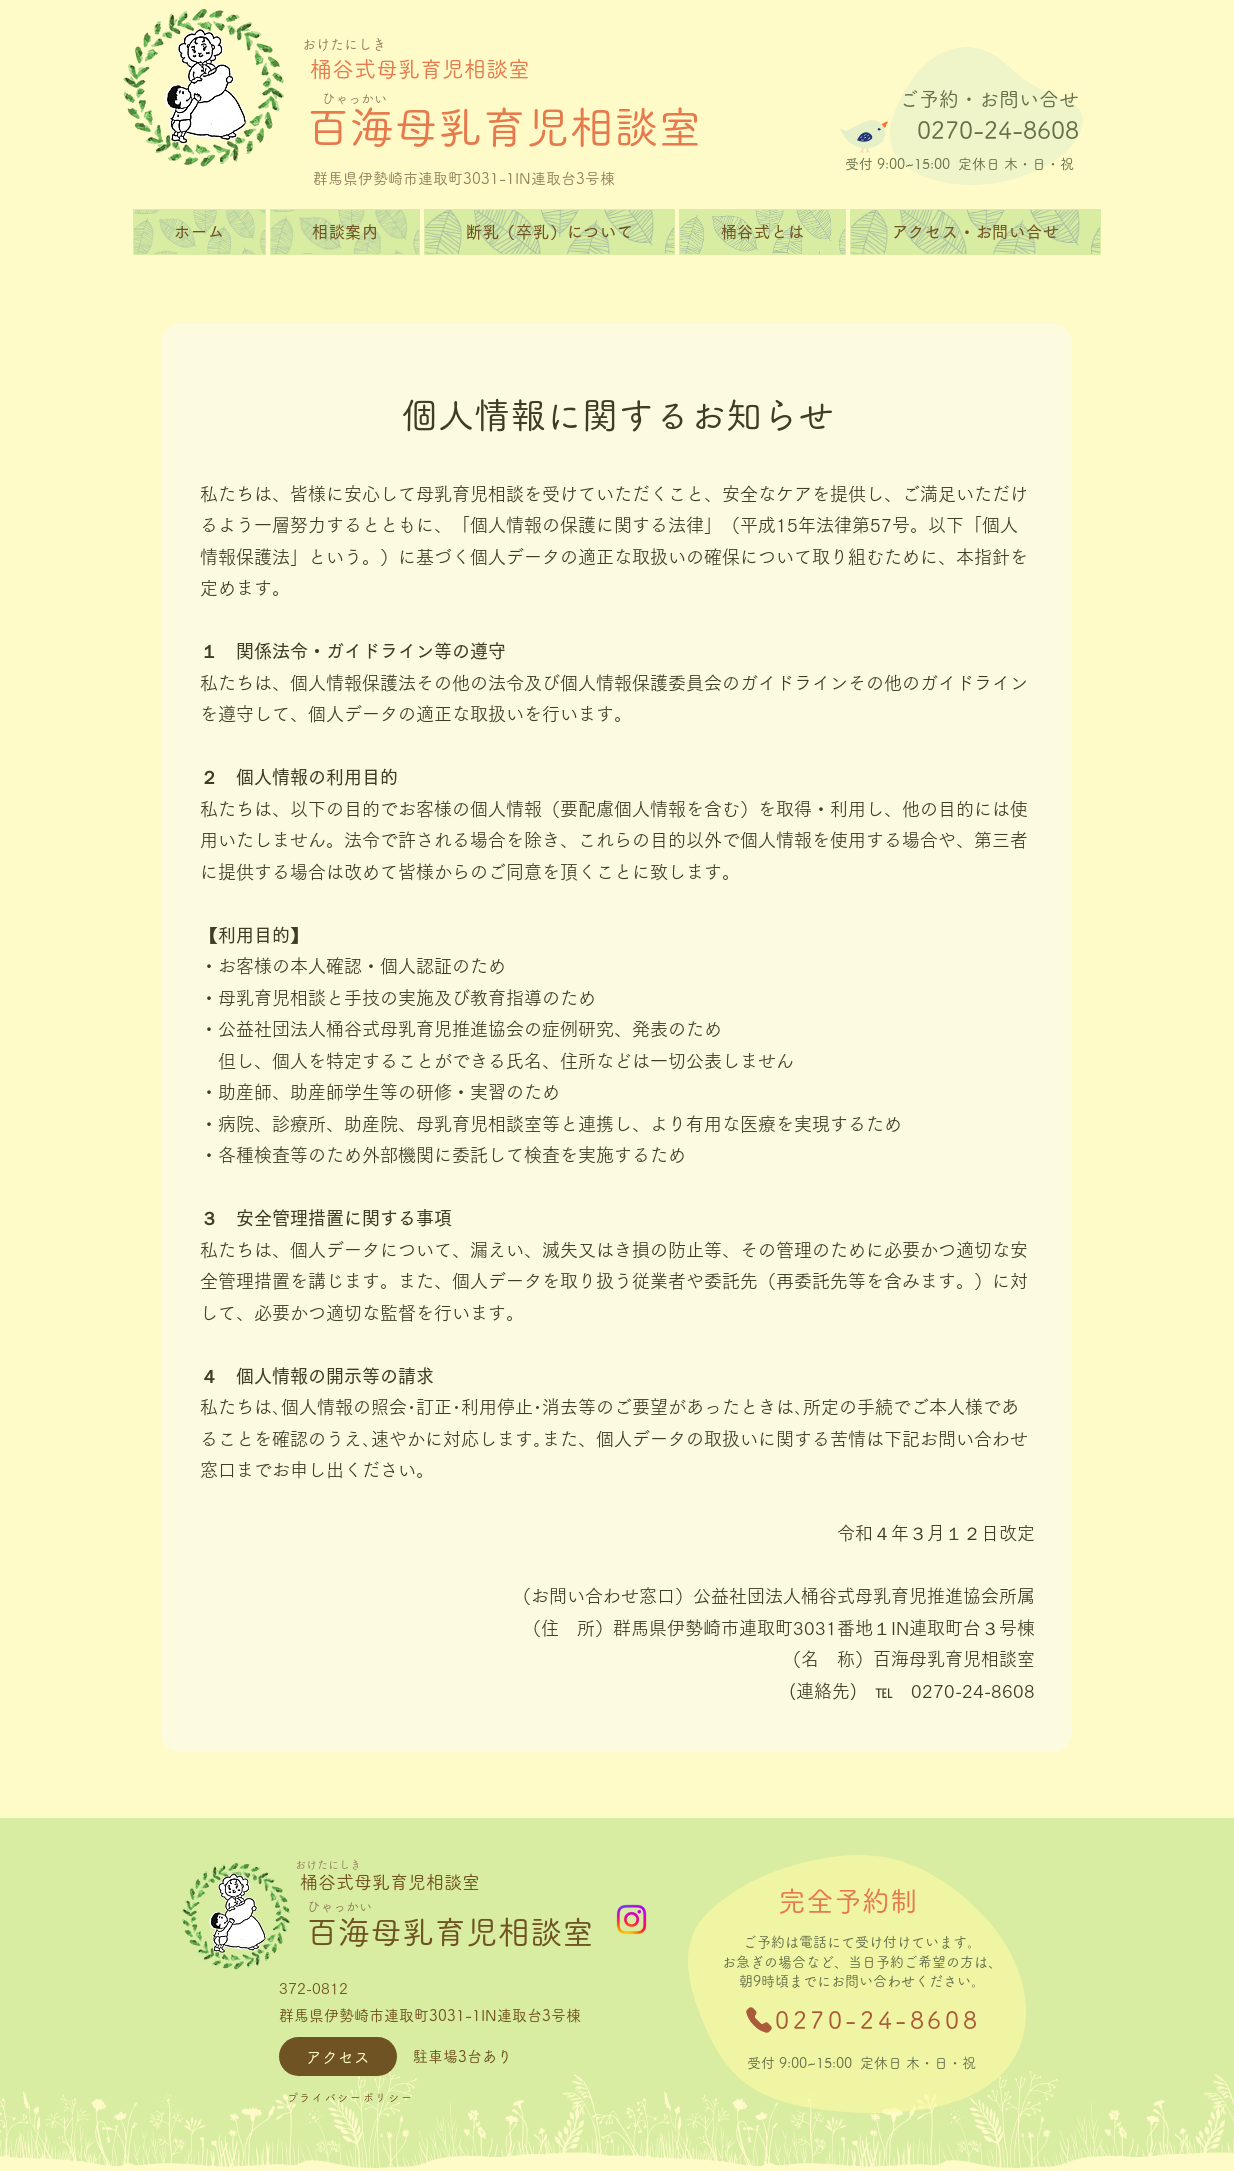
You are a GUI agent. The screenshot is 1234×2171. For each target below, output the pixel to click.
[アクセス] (338, 2056)
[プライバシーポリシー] (350, 2098)
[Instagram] (631, 1919)
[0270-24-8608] (861, 2020)
